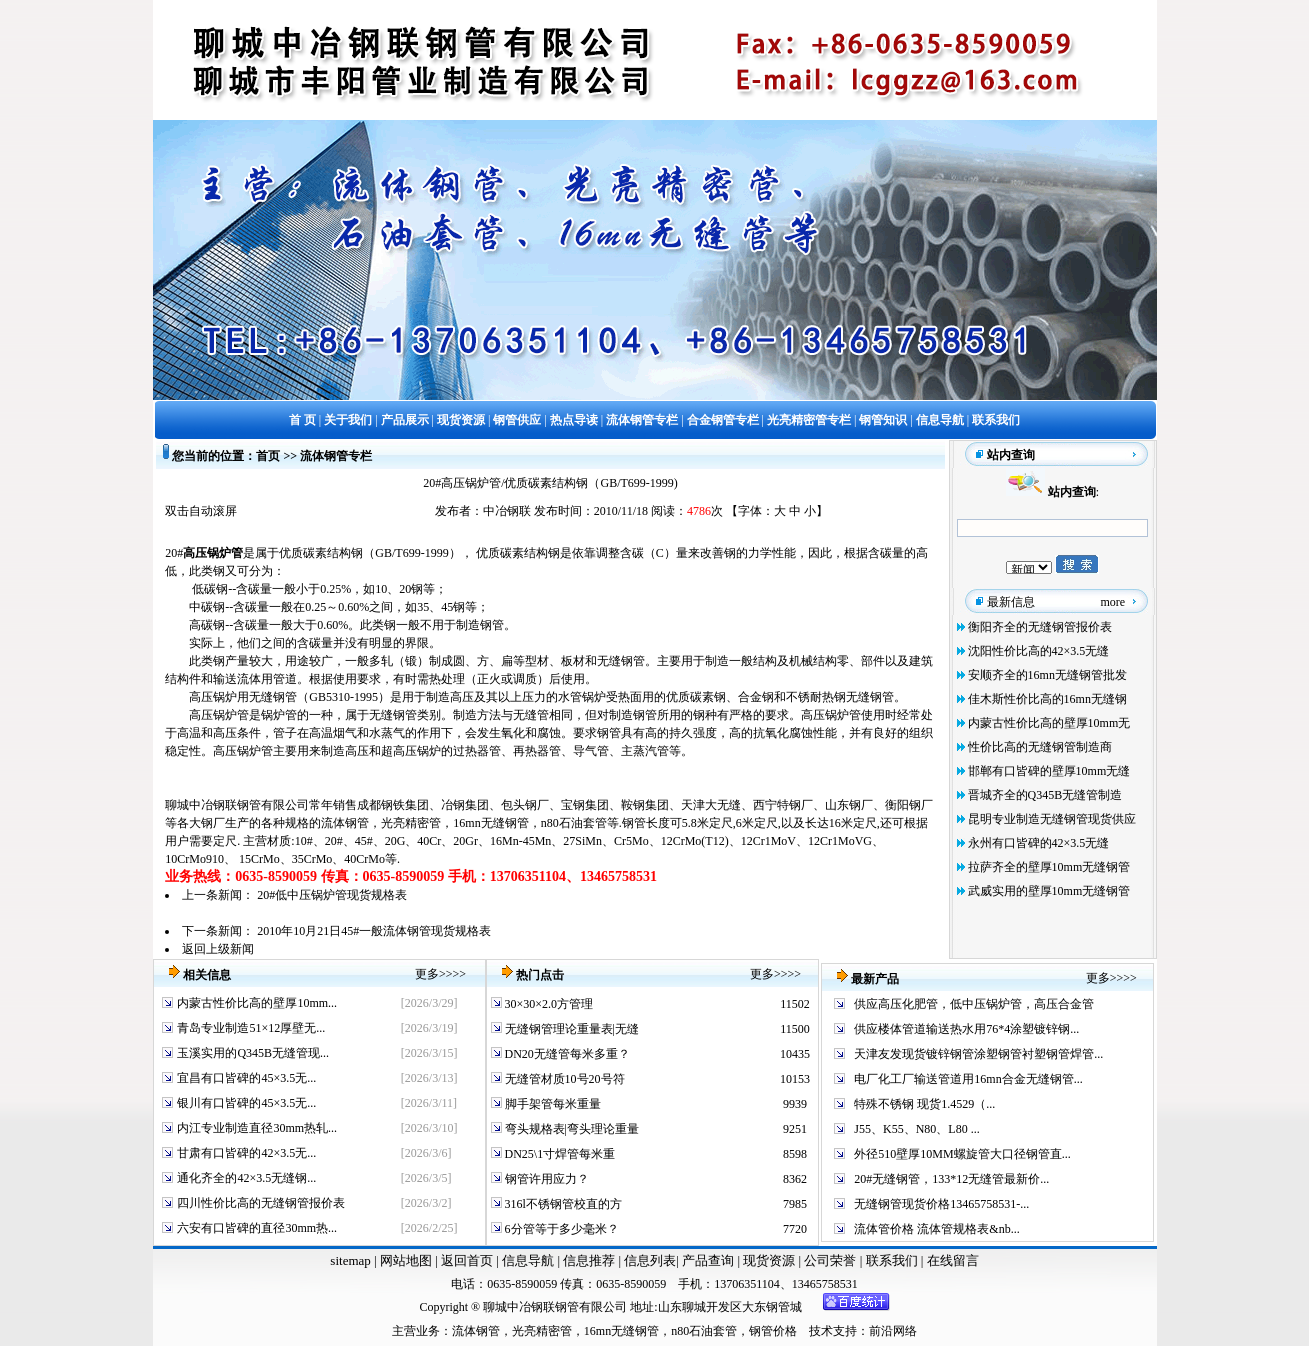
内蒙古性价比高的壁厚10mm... (257, 1003)
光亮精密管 (411, 823)
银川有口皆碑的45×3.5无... (246, 1103)
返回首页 (465, 1260)
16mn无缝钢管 (490, 823)
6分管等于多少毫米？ (560, 1229)
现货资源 (769, 1260)
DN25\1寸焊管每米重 (559, 1154)
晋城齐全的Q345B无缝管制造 (1045, 795)
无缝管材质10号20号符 (563, 1079)
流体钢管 (345, 823)
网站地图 (406, 1260)
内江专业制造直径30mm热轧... (257, 1128)
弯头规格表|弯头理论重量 (570, 1129)
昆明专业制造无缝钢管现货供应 (1052, 819)
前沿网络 (893, 1331)
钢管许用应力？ (545, 1179)
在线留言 (953, 1260)
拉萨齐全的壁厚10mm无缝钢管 (1049, 867)
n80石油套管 (574, 823)
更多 (427, 974)
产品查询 (709, 1260)
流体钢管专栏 (336, 456)
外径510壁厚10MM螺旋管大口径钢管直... (962, 1154)
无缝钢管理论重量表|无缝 (570, 1029)
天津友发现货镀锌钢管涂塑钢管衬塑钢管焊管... (978, 1054)
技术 (821, 1331)
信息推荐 (587, 1260)
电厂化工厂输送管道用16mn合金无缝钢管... (968, 1079)
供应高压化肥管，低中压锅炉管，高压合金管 (974, 1004)
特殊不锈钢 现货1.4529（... (924, 1104)
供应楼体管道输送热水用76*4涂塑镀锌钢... (966, 1029)
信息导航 (528, 1260)
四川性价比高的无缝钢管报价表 (261, 1203)
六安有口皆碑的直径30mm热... (257, 1228)
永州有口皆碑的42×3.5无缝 (1039, 843)
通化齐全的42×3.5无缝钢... (246, 1178)
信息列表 (650, 1260)
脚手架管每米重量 (551, 1104)
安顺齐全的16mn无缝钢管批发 (1047, 675)
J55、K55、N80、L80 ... (916, 1129)
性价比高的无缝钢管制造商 (1040, 747)
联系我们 (893, 1260)
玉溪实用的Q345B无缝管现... (253, 1053)
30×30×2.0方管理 (548, 1004)
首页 (268, 456)
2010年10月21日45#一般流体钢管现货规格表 (374, 931)
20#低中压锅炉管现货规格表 (332, 895)
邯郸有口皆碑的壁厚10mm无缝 (1049, 771)
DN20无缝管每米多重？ (566, 1054)
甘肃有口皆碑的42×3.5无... (246, 1153)
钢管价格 (773, 1331)
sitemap (350, 1260)
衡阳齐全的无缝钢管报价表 (1040, 627)
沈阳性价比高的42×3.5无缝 (1039, 651)
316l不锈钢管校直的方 (562, 1204)
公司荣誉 (831, 1260)
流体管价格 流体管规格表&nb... (936, 1229)
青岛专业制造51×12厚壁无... (251, 1028)
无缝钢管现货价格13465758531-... (941, 1204)
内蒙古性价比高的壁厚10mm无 (1049, 723)
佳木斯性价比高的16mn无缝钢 (1047, 699)
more (1113, 602)
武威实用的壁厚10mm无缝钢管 (1049, 891)
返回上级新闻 (218, 949)
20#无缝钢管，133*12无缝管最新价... (951, 1179)
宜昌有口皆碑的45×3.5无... (246, 1078)
